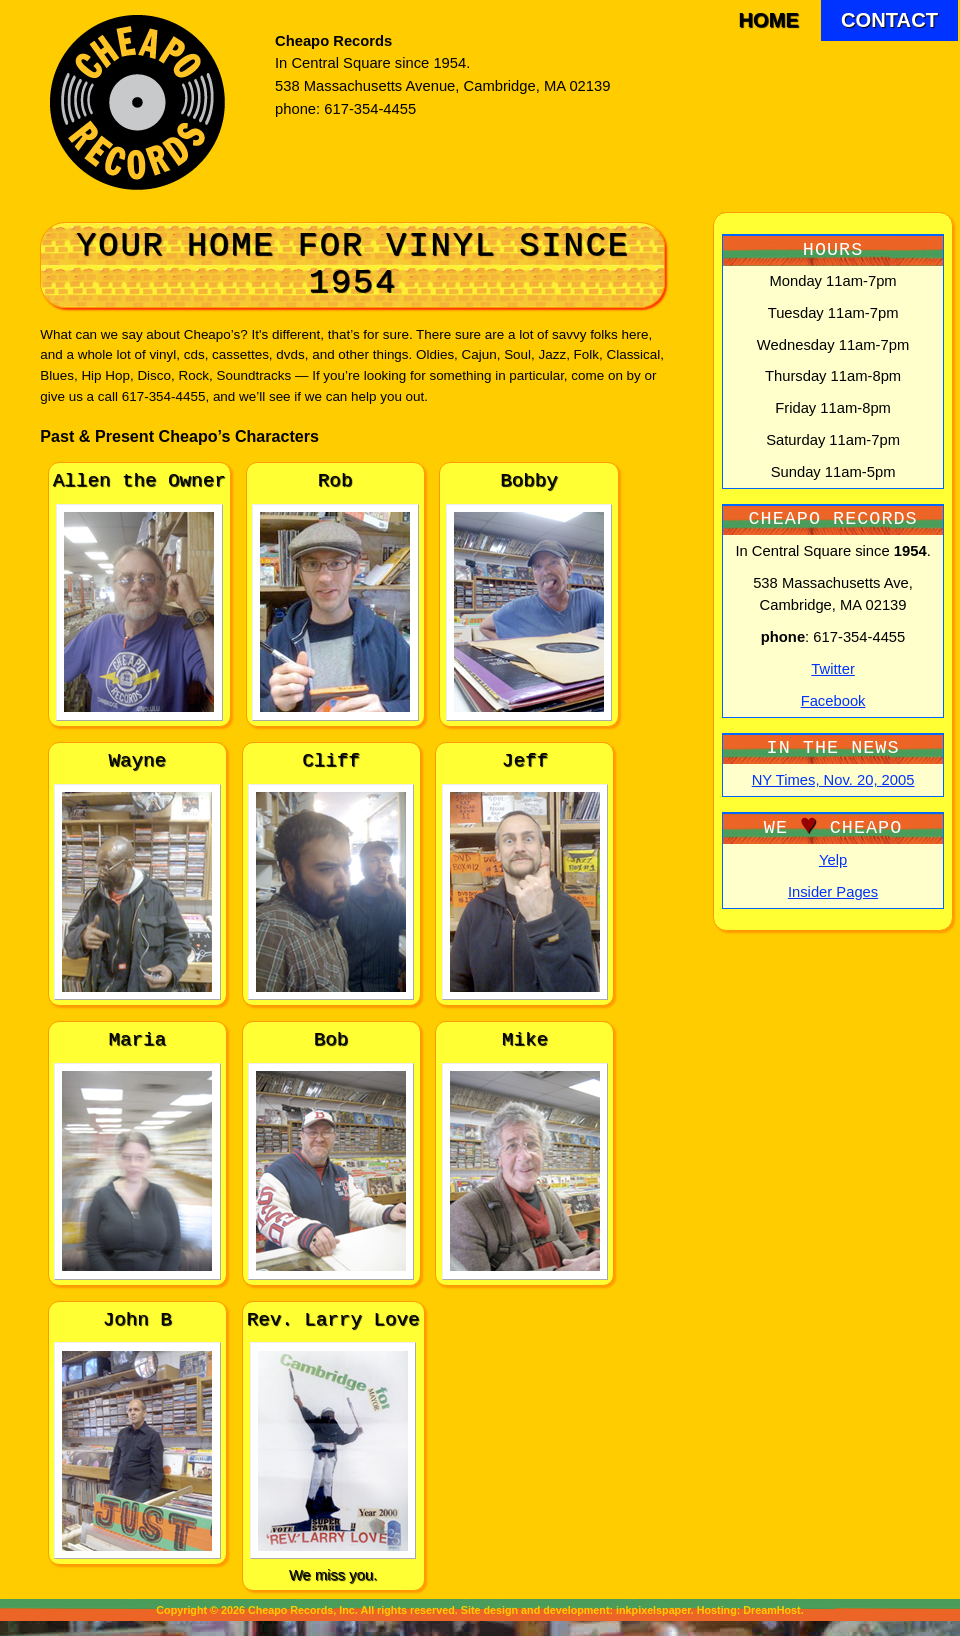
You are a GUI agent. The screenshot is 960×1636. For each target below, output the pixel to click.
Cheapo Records (333, 41)
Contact (889, 20)
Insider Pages (833, 892)
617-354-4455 (370, 109)
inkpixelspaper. (655, 1610)
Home (769, 20)
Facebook (833, 701)
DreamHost (771, 1610)
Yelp (833, 860)
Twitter (832, 669)
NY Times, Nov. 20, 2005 (833, 780)
